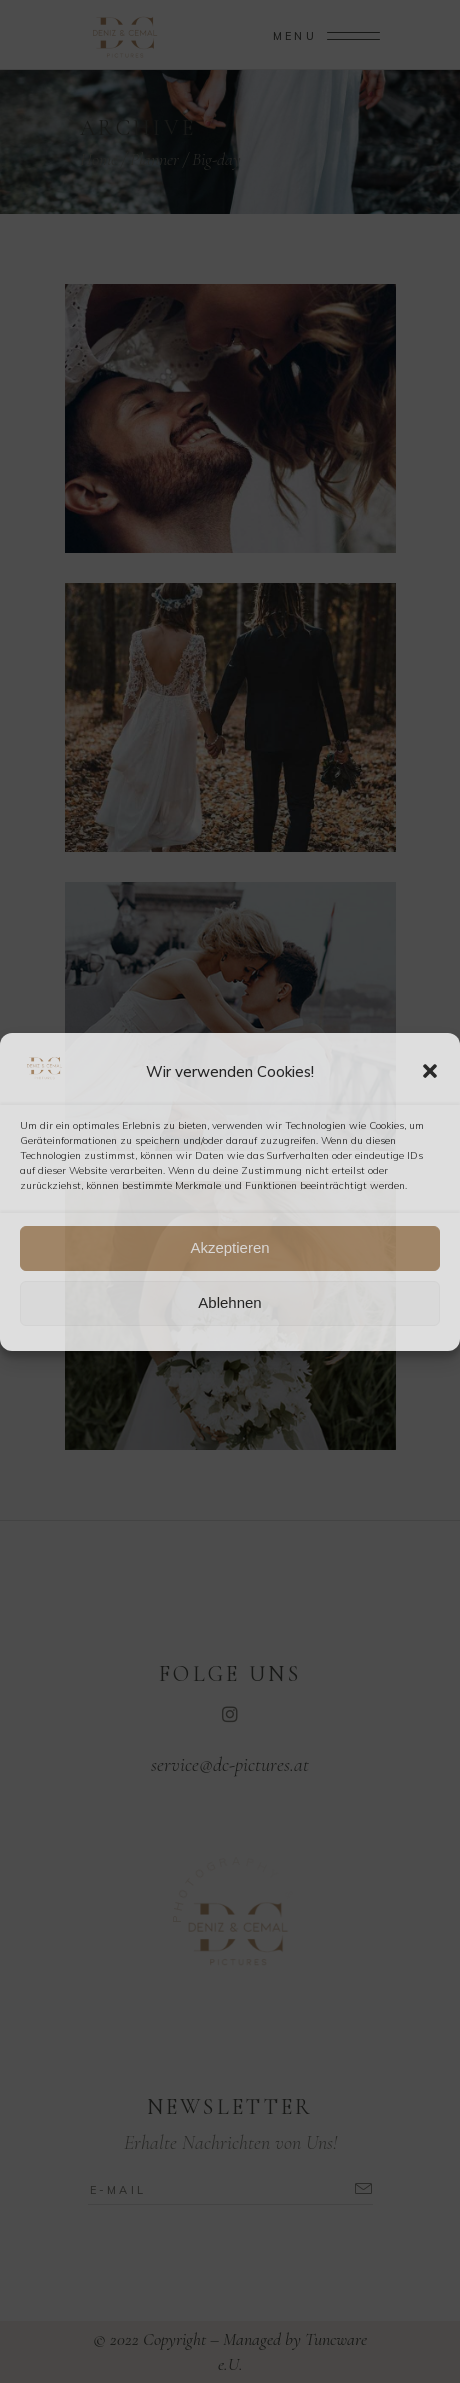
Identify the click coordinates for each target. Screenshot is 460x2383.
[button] (430, 1071)
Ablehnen (229, 1302)
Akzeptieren (229, 1247)
